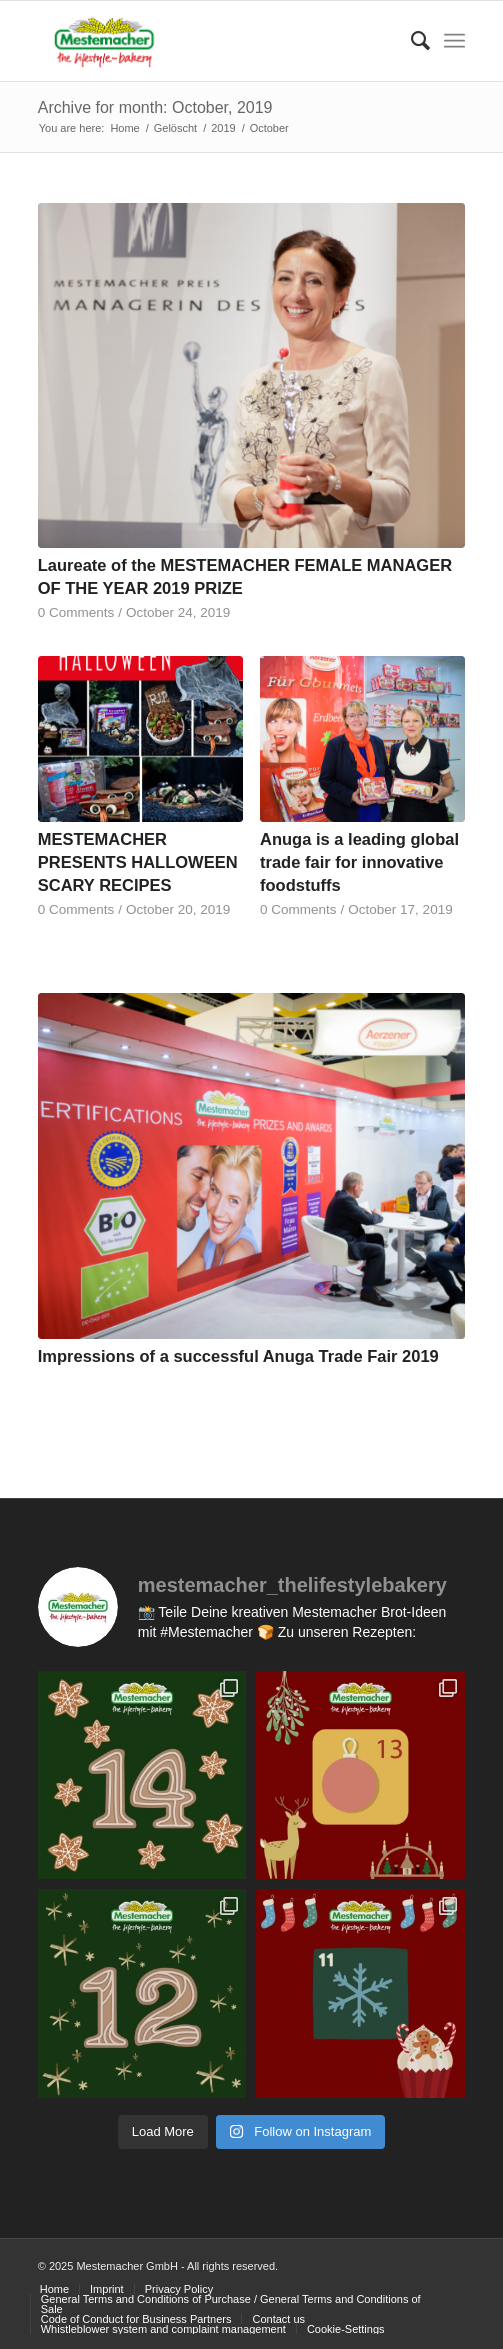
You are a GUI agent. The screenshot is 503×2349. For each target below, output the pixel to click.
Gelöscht (175, 128)
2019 (223, 128)
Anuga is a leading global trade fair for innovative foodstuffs (359, 862)
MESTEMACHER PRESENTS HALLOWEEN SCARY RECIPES (138, 862)
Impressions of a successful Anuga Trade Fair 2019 (238, 1356)
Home (124, 128)
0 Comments (76, 612)
